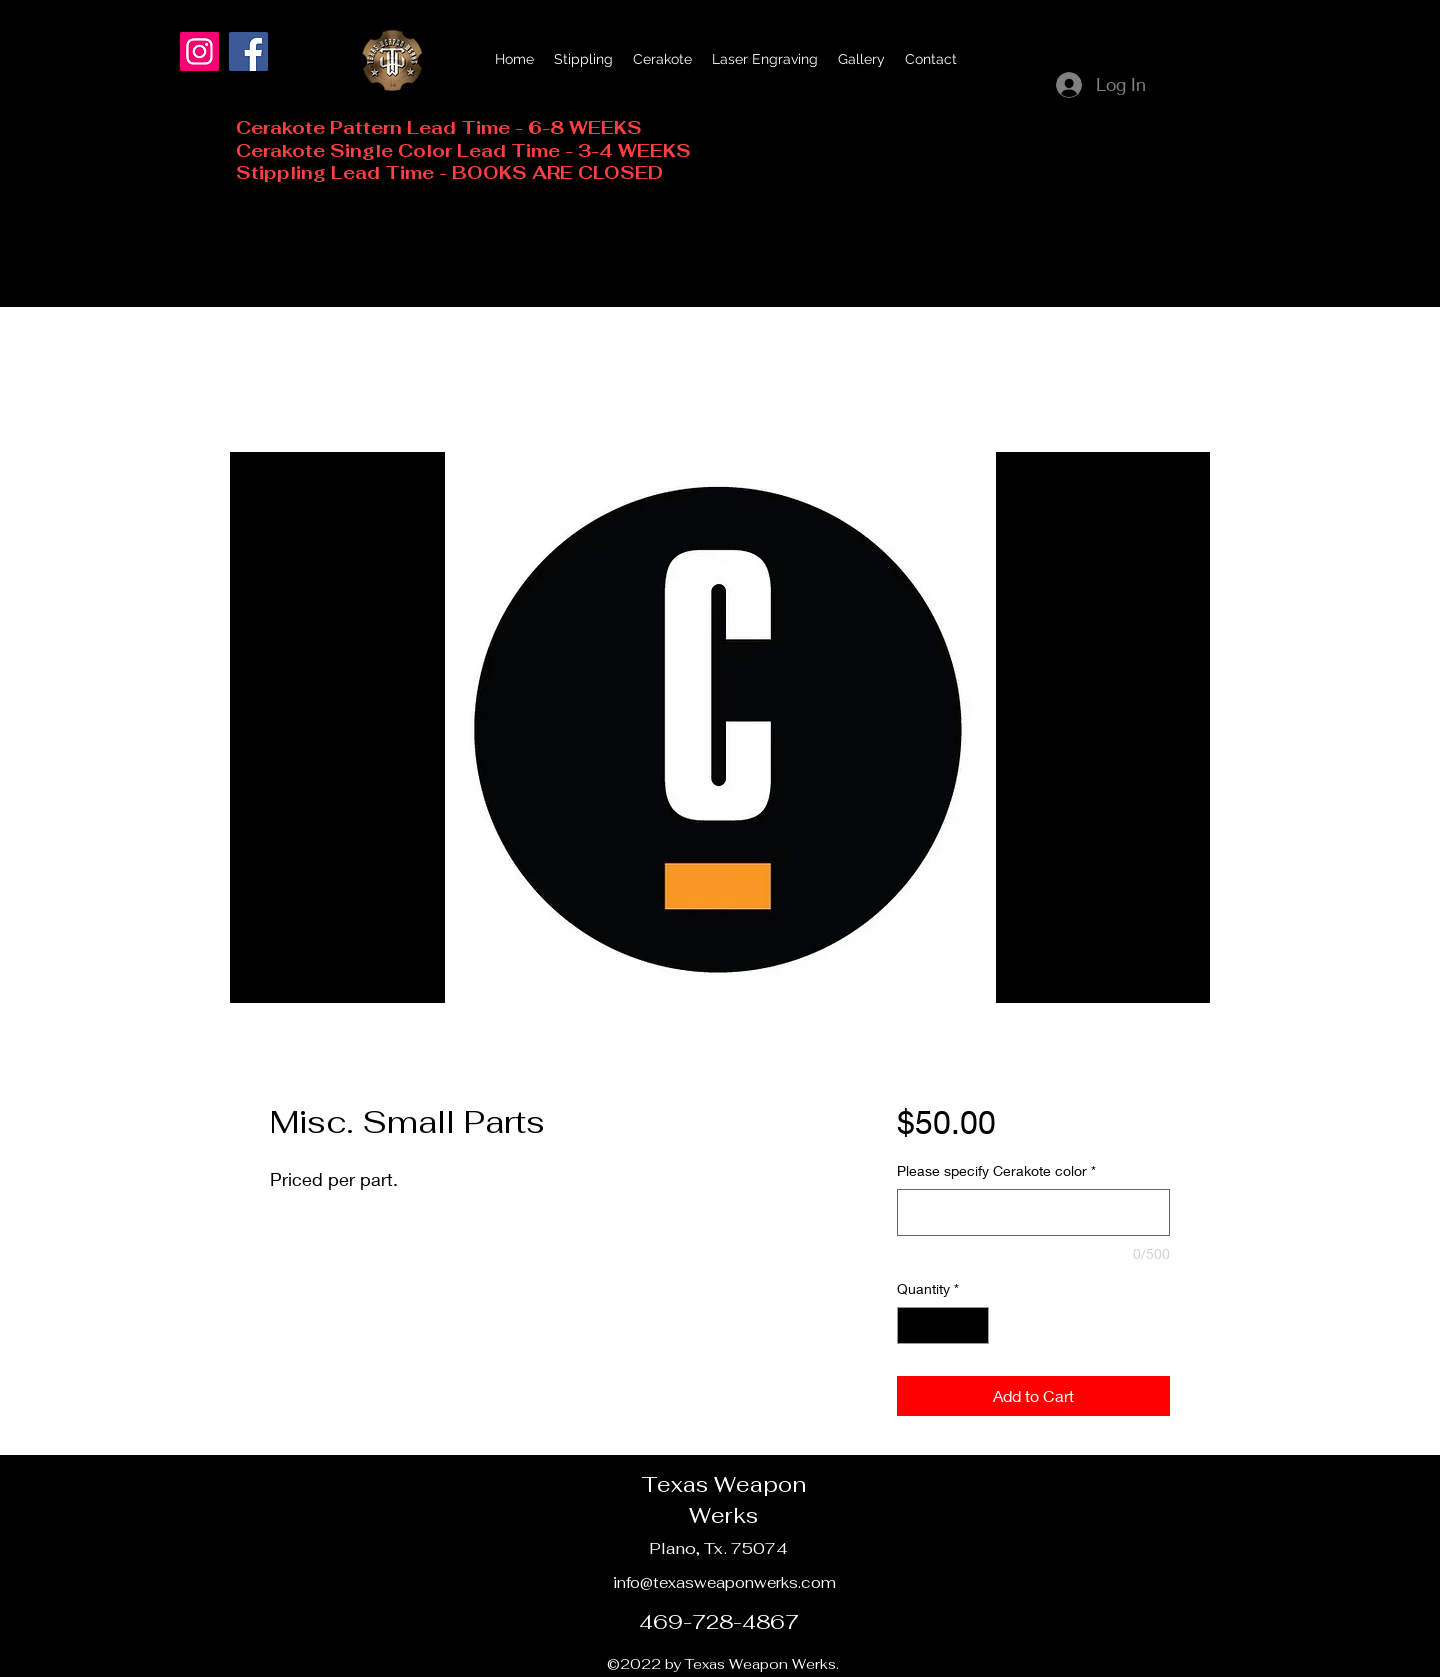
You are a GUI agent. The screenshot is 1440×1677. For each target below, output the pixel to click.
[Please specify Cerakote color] (1033, 1212)
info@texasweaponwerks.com (724, 1582)
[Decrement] (912, 1325)
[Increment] (973, 1325)
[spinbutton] (943, 1325)
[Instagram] (199, 51)
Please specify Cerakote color (996, 1170)
